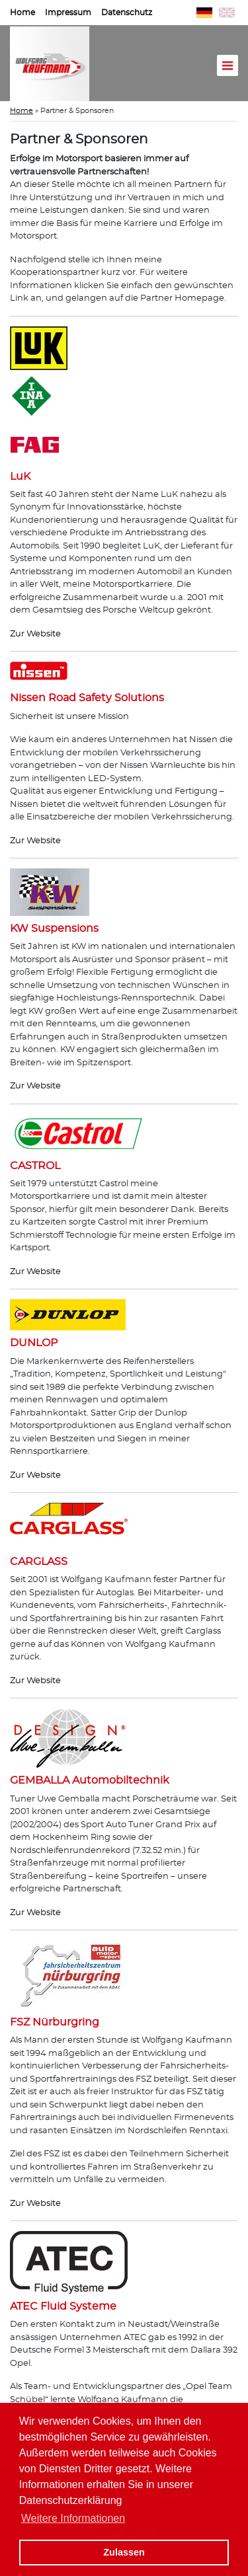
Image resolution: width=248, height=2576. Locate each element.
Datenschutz (126, 13)
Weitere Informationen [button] (73, 2518)
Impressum (68, 13)
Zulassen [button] (123, 2552)
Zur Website (35, 634)
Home (22, 13)
